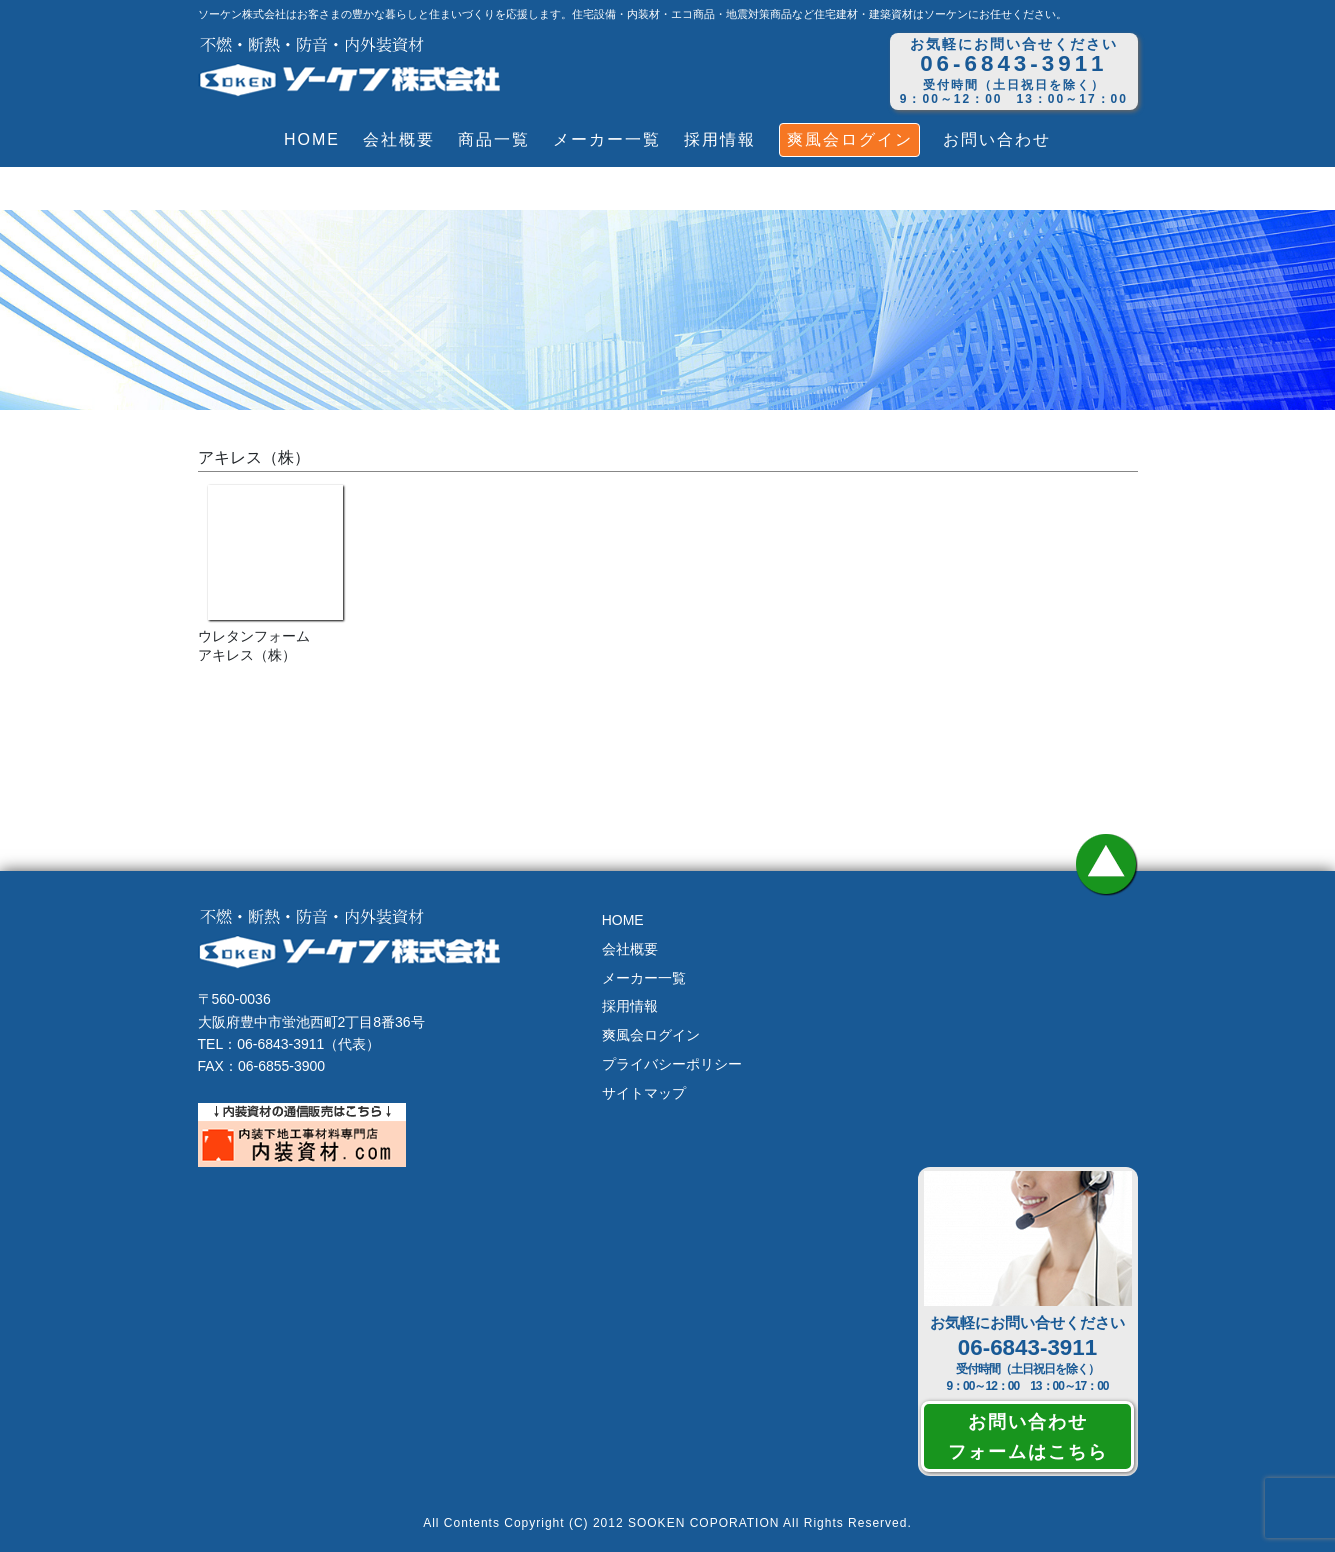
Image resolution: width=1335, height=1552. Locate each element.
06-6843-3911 (1027, 1347)
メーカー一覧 (607, 139)
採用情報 (720, 139)
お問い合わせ (997, 139)
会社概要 (399, 139)
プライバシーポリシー (672, 1064)
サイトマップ (644, 1093)
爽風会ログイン (850, 139)
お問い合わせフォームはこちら (1028, 1436)
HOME (312, 139)
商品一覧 (494, 139)
